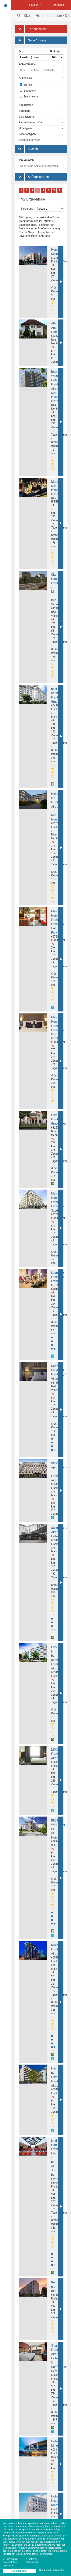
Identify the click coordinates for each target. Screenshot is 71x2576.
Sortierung (27, 208)
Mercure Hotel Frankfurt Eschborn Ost (57, 1025)
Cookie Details (10, 2562)
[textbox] (42, 165)
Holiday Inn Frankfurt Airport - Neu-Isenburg (57, 806)
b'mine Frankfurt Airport (57, 1949)
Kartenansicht (31, 29)
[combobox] (41, 166)
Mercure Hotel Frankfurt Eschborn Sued (57, 1202)
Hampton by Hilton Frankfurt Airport (57, 2077)
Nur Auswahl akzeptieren (51, 2570)
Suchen (26, 149)
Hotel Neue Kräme (55, 2501)
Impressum (8, 2565)
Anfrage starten (32, 177)
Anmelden (59, 4)
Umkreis (55, 51)
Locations (28, 90)
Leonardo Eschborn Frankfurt (57, 1277)
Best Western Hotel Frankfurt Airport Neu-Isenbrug (57, 384)
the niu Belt (53, 2286)
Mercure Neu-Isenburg (57, 486)
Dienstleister (29, 96)
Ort (21, 51)
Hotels (26, 84)
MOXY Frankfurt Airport (57, 1754)
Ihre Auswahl (26, 160)
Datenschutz (32, 2562)
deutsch (35, 4)
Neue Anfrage (30, 40)
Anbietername (27, 64)
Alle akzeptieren (19, 2571)
